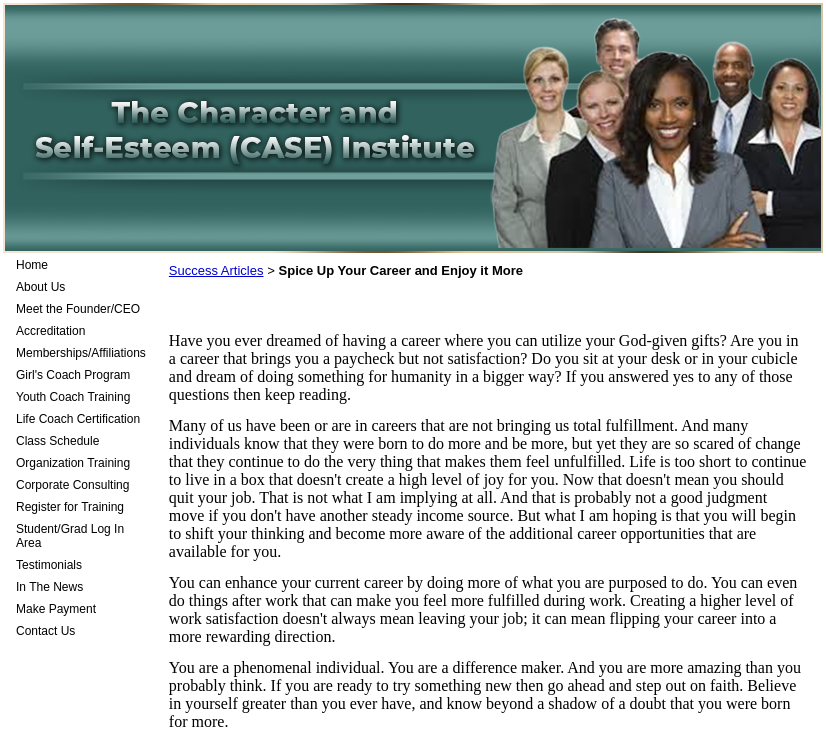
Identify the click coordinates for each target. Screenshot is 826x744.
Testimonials (49, 565)
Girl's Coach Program (73, 375)
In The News (49, 587)
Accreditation (50, 331)
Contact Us (45, 631)
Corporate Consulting (72, 485)
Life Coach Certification (78, 419)
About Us (40, 287)
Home (32, 265)
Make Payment (56, 609)
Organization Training (73, 463)
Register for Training (70, 507)
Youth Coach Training (73, 397)
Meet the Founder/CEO (78, 309)
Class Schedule (57, 441)
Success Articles (216, 270)
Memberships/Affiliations (81, 353)
